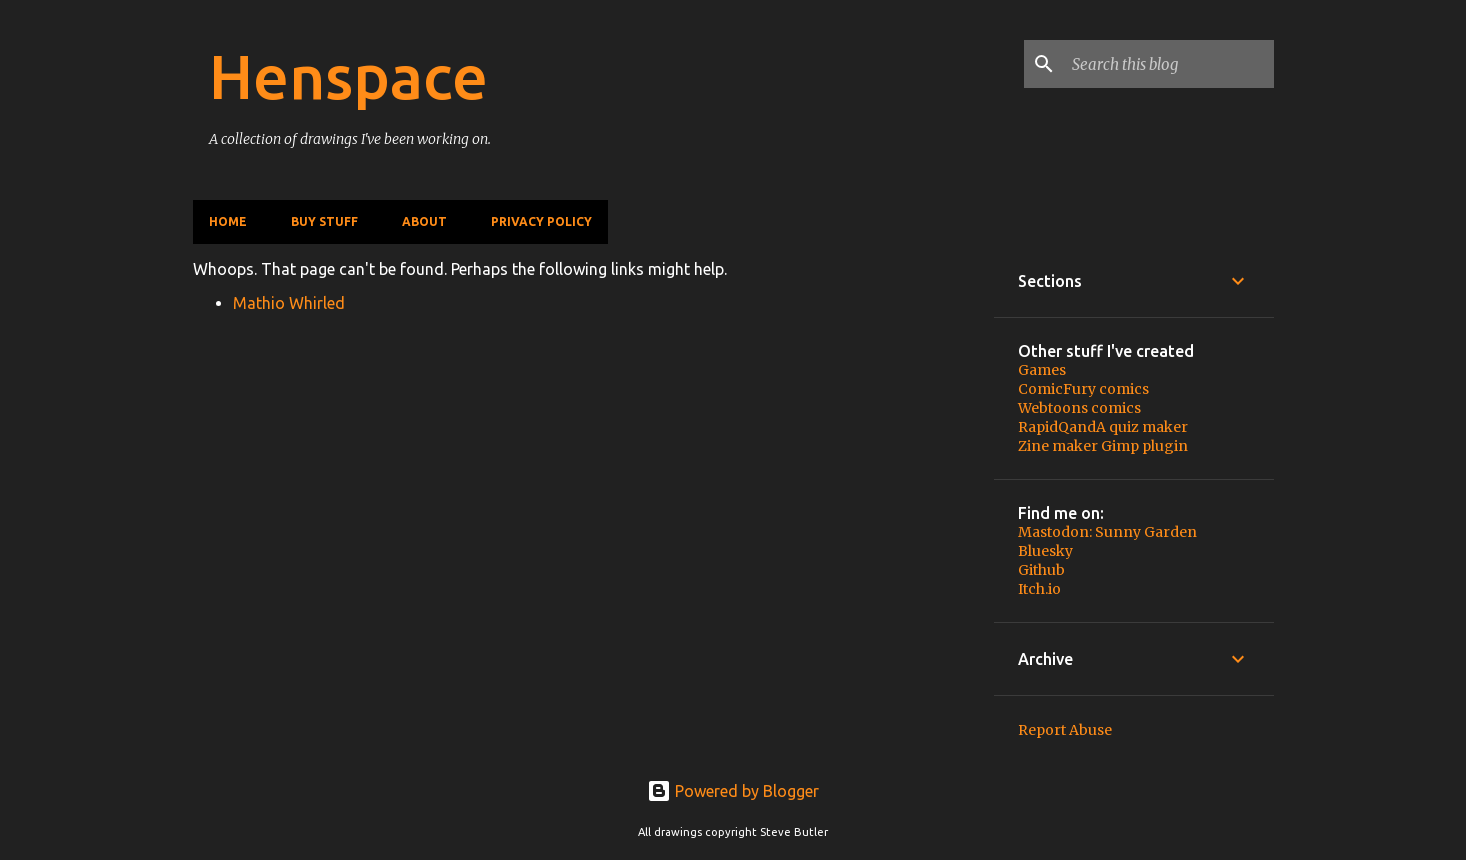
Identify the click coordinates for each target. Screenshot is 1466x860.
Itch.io (1039, 589)
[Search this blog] (1169, 64)
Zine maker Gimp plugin (1103, 446)
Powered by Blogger (733, 791)
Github (1041, 570)
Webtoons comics (1079, 408)
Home (228, 221)
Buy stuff (324, 221)
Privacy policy (541, 221)
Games (1042, 370)
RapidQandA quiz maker (1103, 427)
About (424, 221)
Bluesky (1045, 551)
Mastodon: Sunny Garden (1107, 532)
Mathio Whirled (289, 303)
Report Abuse (1065, 730)
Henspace (348, 76)
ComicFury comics (1083, 389)
